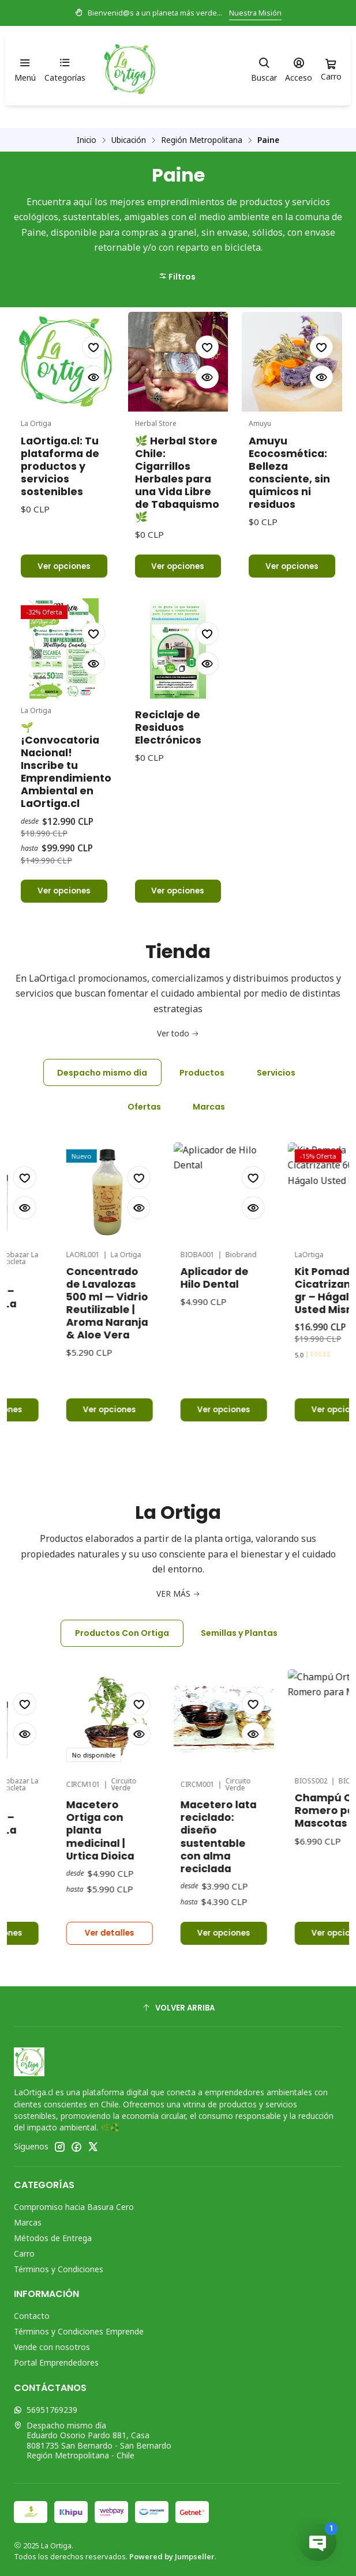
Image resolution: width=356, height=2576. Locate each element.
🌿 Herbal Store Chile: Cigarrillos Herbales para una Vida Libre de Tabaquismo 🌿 (177, 479)
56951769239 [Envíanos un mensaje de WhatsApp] (45, 2409)
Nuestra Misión (255, 12)
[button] (178, 277)
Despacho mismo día (102, 1072)
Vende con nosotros (52, 2346)
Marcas (209, 1106)
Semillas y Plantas (239, 1633)
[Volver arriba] (178, 2008)
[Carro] (331, 69)
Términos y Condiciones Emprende (79, 2331)
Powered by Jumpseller (172, 2556)
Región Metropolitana (201, 140)
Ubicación (128, 140)
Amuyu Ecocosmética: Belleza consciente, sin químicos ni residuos (289, 472)
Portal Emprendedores (56, 2362)
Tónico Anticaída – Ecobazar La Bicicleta (38, 1252)
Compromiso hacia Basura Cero (74, 2206)
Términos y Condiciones (58, 2269)
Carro (24, 2253)
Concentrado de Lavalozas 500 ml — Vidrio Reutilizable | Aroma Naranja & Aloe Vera (162, 1246)
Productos (201, 1072)
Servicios (276, 1072)
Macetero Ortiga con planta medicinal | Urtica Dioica (155, 1774)
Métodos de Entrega (53, 2237)
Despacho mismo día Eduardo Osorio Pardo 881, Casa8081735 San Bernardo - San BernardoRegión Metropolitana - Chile (92, 2440)
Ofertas (144, 1106)
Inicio (86, 140)
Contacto (32, 2315)
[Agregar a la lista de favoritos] (93, 347)
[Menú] (25, 69)
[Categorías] (64, 69)
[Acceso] (298, 69)
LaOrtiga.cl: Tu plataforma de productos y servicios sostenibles (60, 466)
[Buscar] (264, 69)
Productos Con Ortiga (122, 1633)
